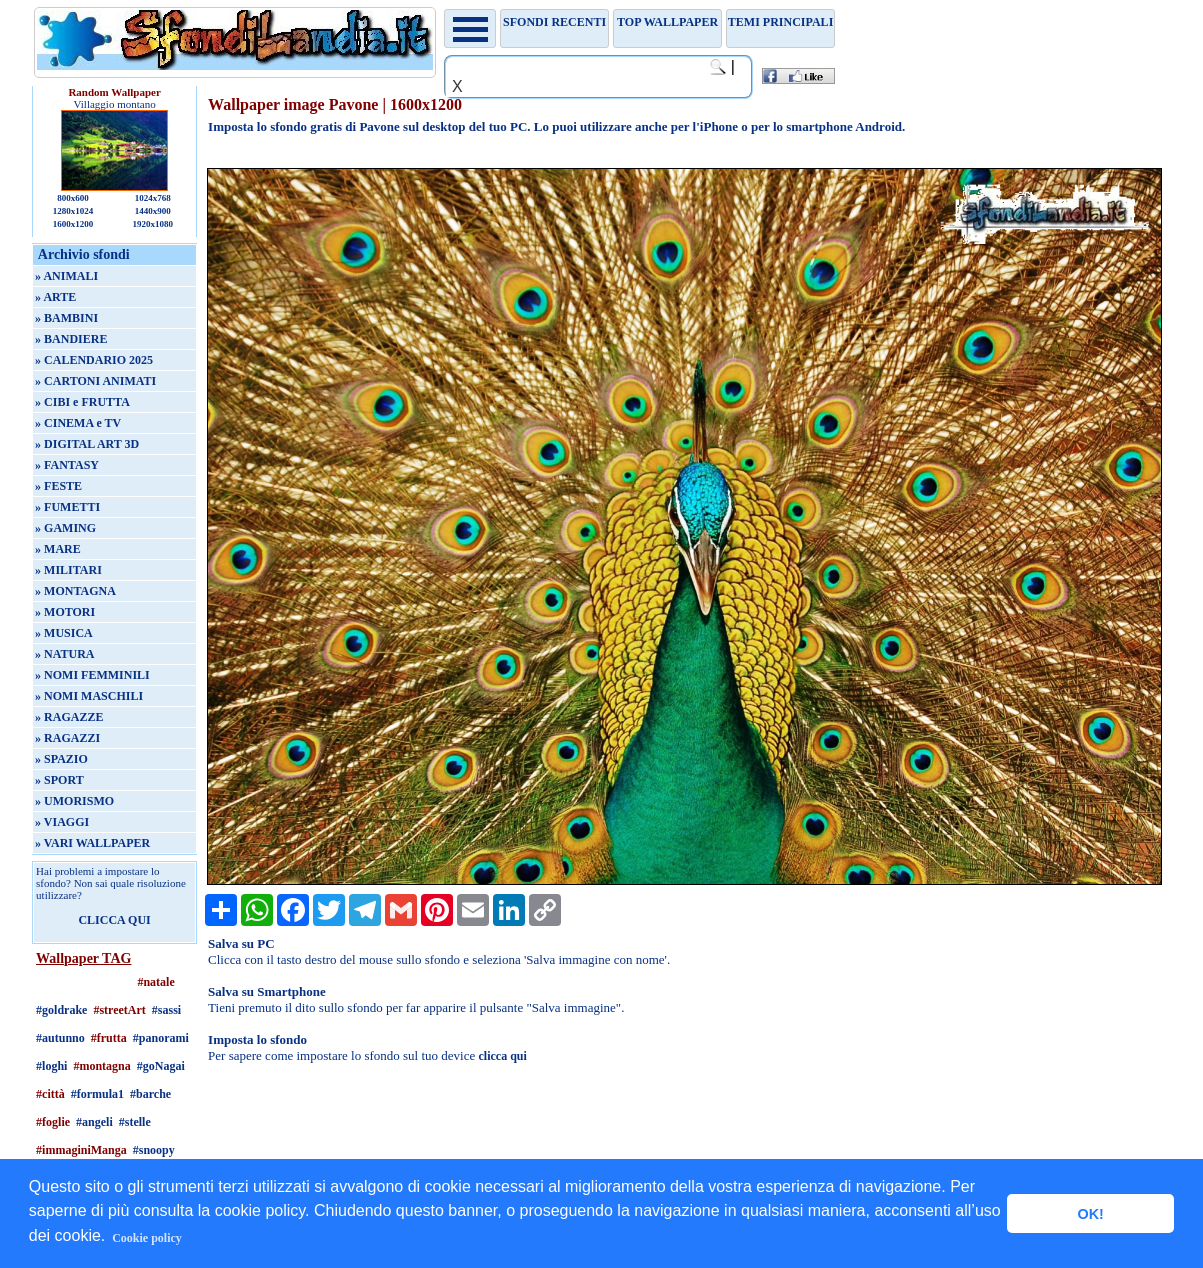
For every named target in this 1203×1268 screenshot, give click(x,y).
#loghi (51, 1066)
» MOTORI (65, 612)
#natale (155, 982)
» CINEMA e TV (78, 423)
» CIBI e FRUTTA (82, 402)
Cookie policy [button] (147, 1238)
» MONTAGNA (75, 591)
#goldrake (61, 1010)
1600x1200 (73, 224)
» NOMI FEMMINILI (92, 675)
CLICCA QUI (114, 920)
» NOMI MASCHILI (89, 696)
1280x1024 (73, 211)
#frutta (109, 1038)
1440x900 (153, 211)
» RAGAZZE (69, 717)
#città (50, 1094)
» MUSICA (64, 633)
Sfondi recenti (554, 22)
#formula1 (97, 1094)
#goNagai (161, 1066)
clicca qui (502, 1056)
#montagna (101, 1066)
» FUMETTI (67, 507)
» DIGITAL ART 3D (87, 444)
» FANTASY (67, 465)
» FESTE (58, 486)
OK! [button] (1090, 1214)
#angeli (94, 1122)
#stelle (135, 1122)
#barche (150, 1094)
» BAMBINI (66, 318)
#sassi (166, 1010)
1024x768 (153, 198)
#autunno (60, 1038)
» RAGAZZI (67, 738)
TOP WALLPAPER (667, 22)
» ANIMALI (66, 276)
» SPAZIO (61, 759)
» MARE (58, 549)
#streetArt (119, 1010)
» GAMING (65, 528)
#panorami (161, 1038)
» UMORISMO (74, 801)
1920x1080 (153, 224)
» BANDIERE (71, 339)
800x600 (73, 198)
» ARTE (55, 297)
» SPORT (59, 780)
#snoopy (154, 1150)
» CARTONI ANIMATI (95, 381)
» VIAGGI (62, 822)
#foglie (53, 1122)
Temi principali (780, 22)
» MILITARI (68, 570)
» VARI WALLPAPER (92, 843)
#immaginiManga (81, 1150)
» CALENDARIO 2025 (94, 360)
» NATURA (64, 654)
